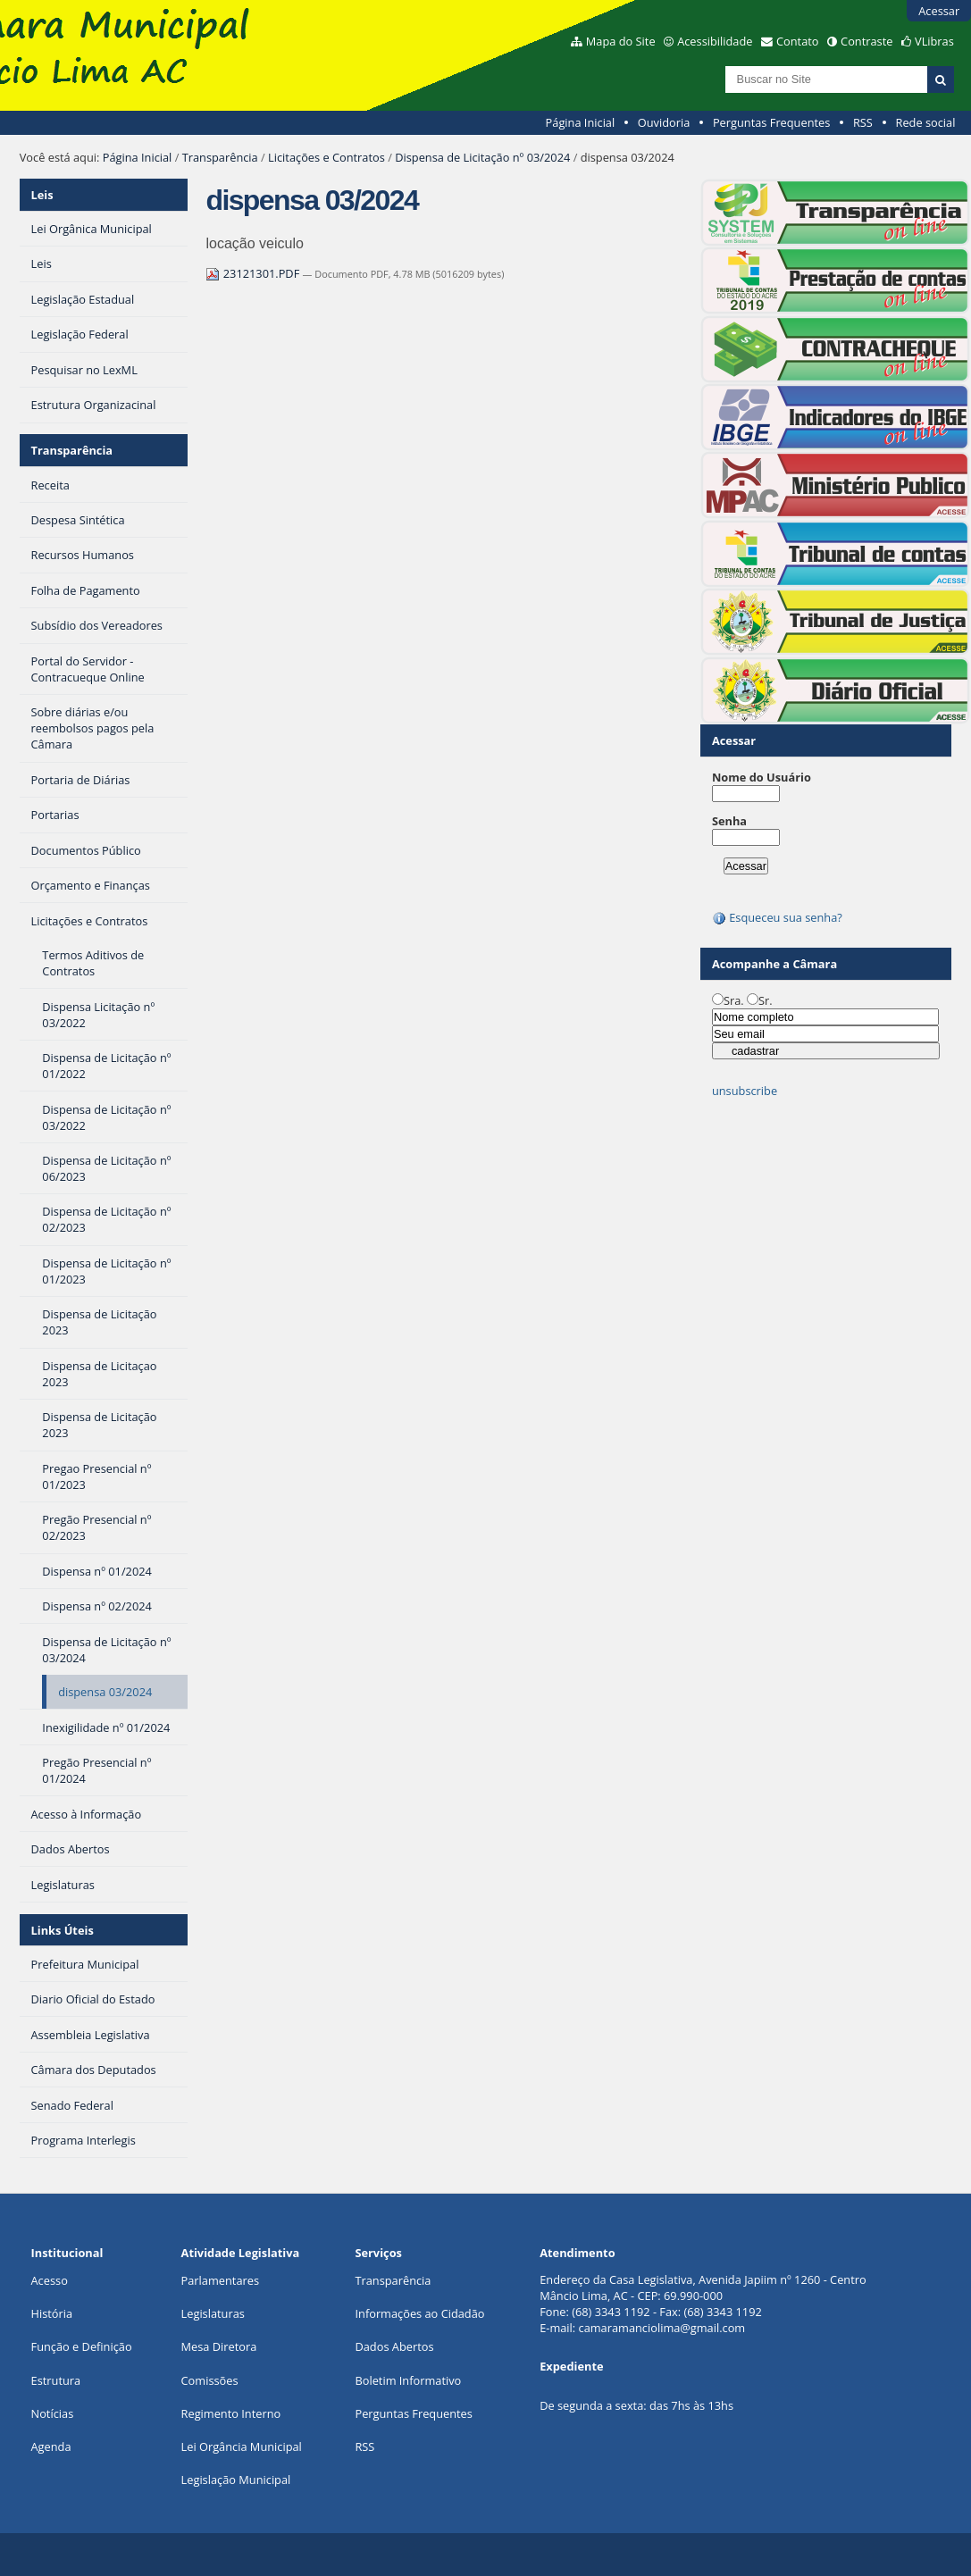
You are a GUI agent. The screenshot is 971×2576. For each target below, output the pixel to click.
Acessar (938, 11)
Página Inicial (580, 122)
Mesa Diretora (219, 2346)
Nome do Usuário (761, 777)
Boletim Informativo (408, 2380)
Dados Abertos (394, 2346)
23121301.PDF (253, 273)
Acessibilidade (714, 41)
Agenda (51, 2446)
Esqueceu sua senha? (777, 917)
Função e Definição (81, 2346)
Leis (42, 195)
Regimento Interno (231, 2413)
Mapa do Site (621, 41)
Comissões (210, 2380)
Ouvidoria (664, 122)
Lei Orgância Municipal (241, 2446)
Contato (797, 41)
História (52, 2313)
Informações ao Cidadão (419, 2313)
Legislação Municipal (236, 2479)
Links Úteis (62, 1930)
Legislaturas (213, 2313)
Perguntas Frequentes (771, 122)
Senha (729, 821)
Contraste (866, 41)
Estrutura (56, 2380)
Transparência (220, 157)
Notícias (52, 2413)
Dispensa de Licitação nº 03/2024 (482, 157)
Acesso (49, 2280)
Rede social (925, 122)
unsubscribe (744, 1091)
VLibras (934, 41)
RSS (863, 122)
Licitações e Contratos (326, 157)
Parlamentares (220, 2280)
